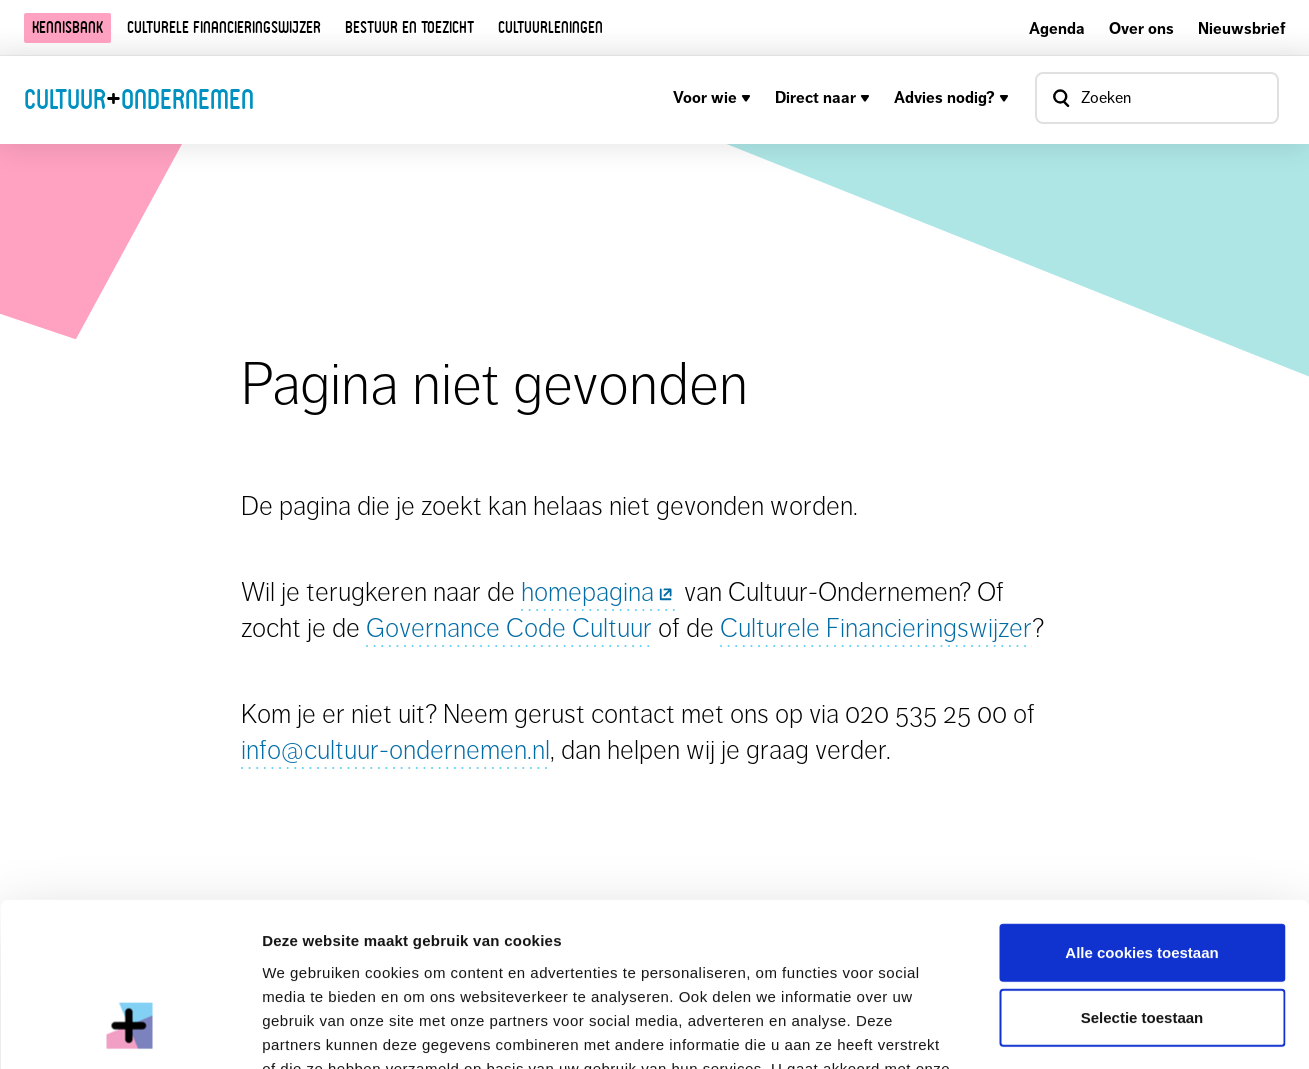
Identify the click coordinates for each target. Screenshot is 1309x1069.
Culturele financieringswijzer (224, 27)
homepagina (599, 591)
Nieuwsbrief (1241, 28)
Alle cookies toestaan (1141, 808)
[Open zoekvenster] (1157, 98)
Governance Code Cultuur (509, 627)
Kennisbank (67, 27)
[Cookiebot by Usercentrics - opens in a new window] (129, 1030)
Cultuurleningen (550, 27)
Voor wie (712, 97)
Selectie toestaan (1142, 874)
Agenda (1057, 28)
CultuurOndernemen (139, 99)
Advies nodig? (951, 97)
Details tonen (1080, 1029)
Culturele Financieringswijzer (876, 627)
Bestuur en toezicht (409, 27)
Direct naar (822, 97)
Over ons (1141, 28)
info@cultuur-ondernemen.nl (395, 749)
